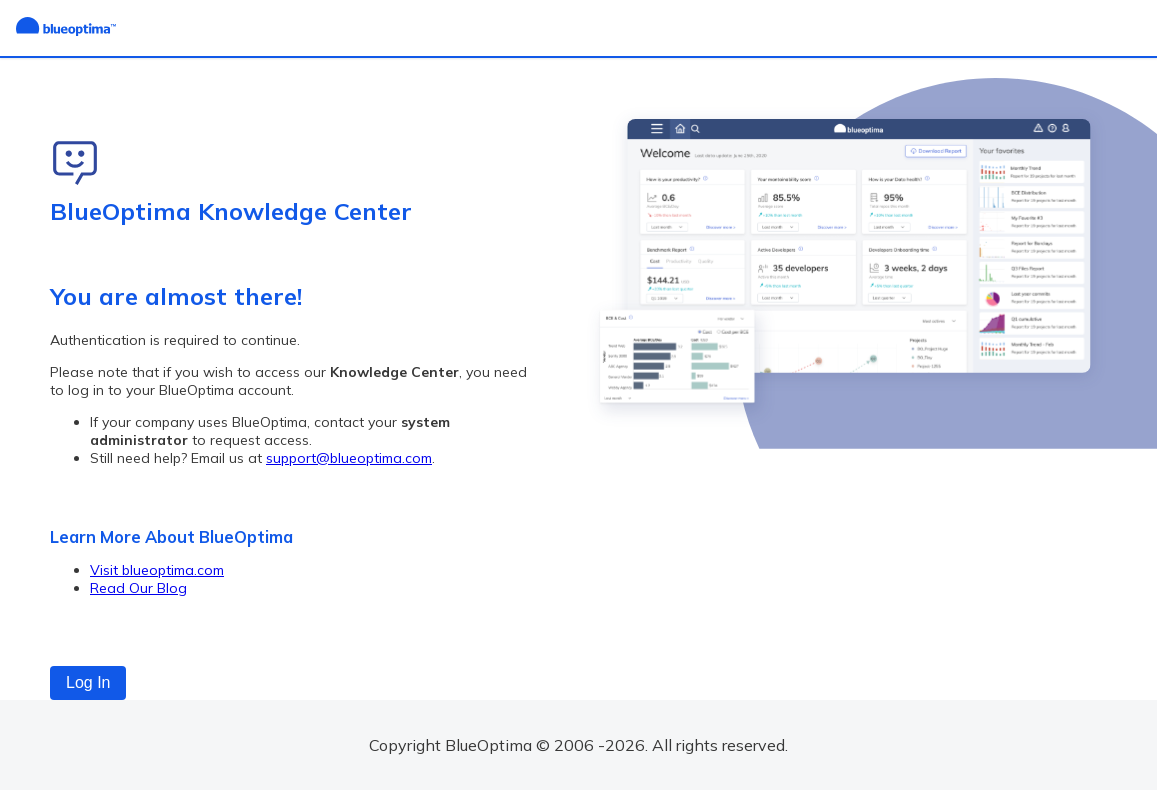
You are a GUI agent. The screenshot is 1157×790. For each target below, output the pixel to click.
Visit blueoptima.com (157, 570)
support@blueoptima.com (349, 458)
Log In (88, 682)
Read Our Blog (138, 588)
